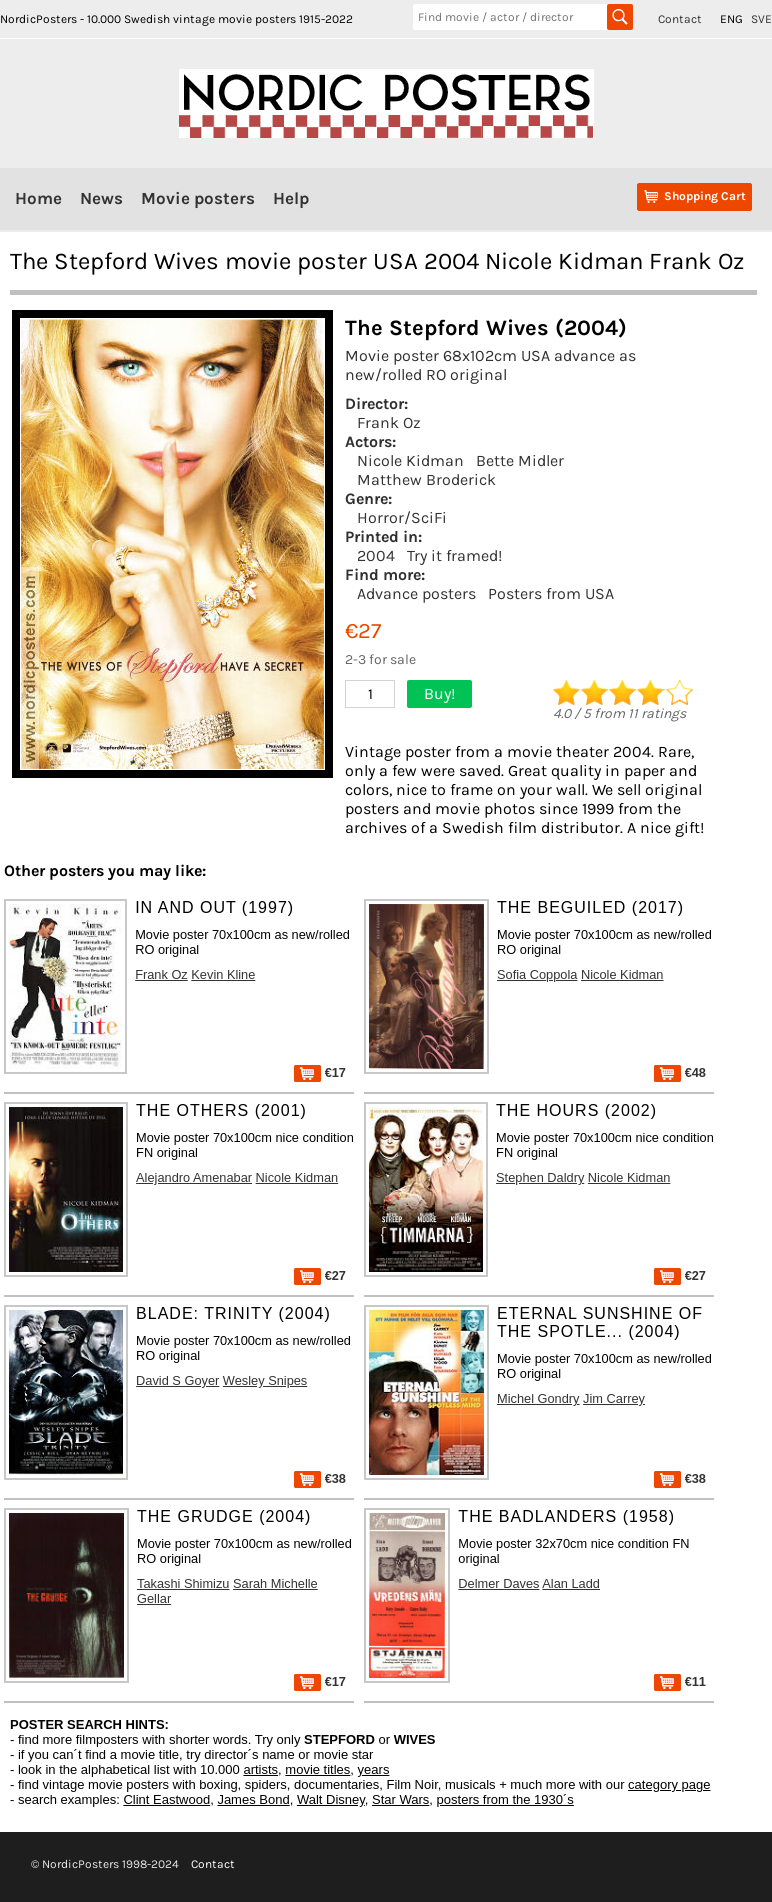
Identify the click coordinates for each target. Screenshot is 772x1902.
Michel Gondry (538, 1398)
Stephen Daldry (540, 1177)
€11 (680, 1681)
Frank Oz (389, 422)
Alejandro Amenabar (194, 1177)
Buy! (439, 693)
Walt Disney (331, 1799)
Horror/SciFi (402, 517)
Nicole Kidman (410, 460)
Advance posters (416, 593)
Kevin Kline (223, 974)
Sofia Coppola (537, 974)
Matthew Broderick (426, 479)
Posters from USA (551, 593)
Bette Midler (520, 460)
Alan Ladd (571, 1583)
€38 (320, 1478)
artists (260, 1769)
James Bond (253, 1799)
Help (291, 198)
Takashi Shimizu (183, 1583)
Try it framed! (454, 555)
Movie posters (198, 198)
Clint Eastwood (166, 1799)
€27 (320, 1275)
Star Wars (400, 1799)
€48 (680, 1072)
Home (38, 198)
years (374, 1769)
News (101, 198)
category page (669, 1784)
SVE (761, 19)
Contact (680, 19)
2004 (376, 555)
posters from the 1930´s (505, 1799)
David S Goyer (177, 1380)
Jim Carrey (614, 1398)
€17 (320, 1072)
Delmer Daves (498, 1583)
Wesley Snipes (265, 1380)
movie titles (317, 1769)
